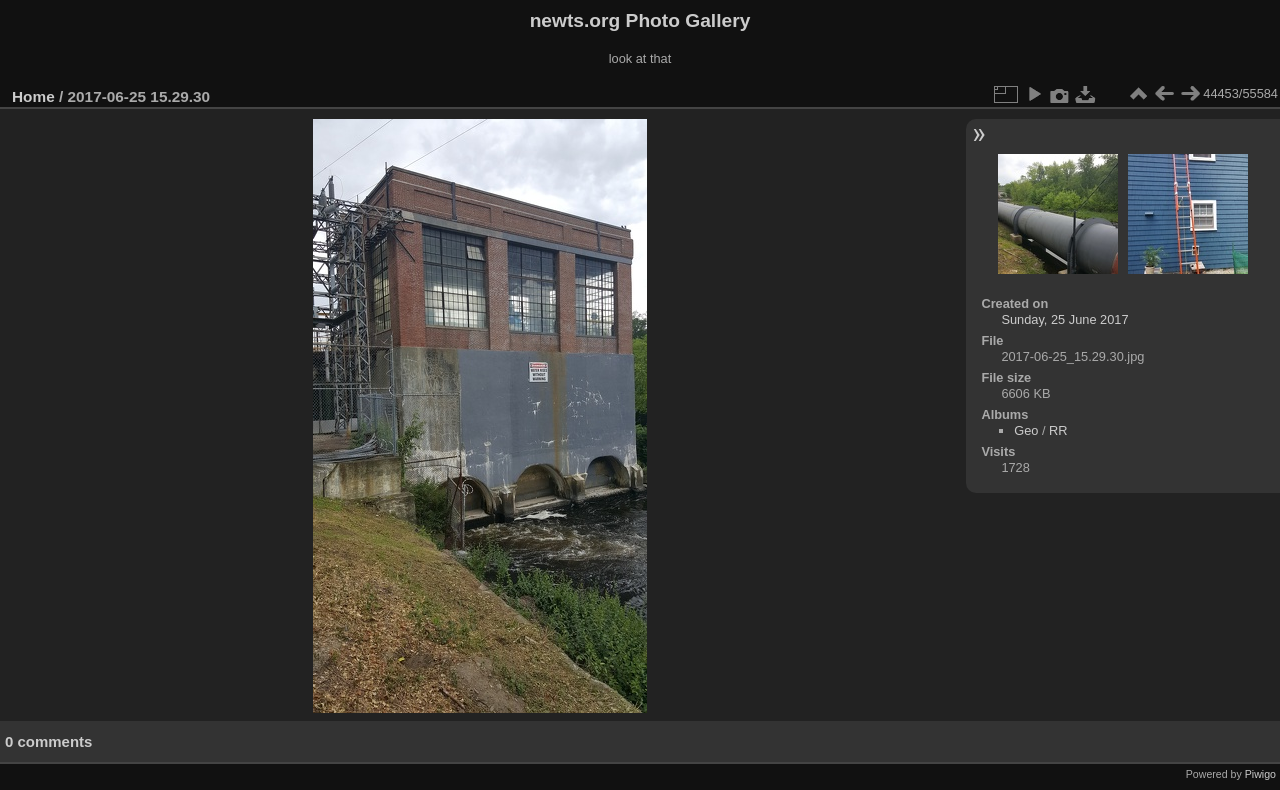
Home (33, 96)
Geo (1026, 430)
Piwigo (1260, 774)
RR (1058, 430)
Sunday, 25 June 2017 (1064, 319)
